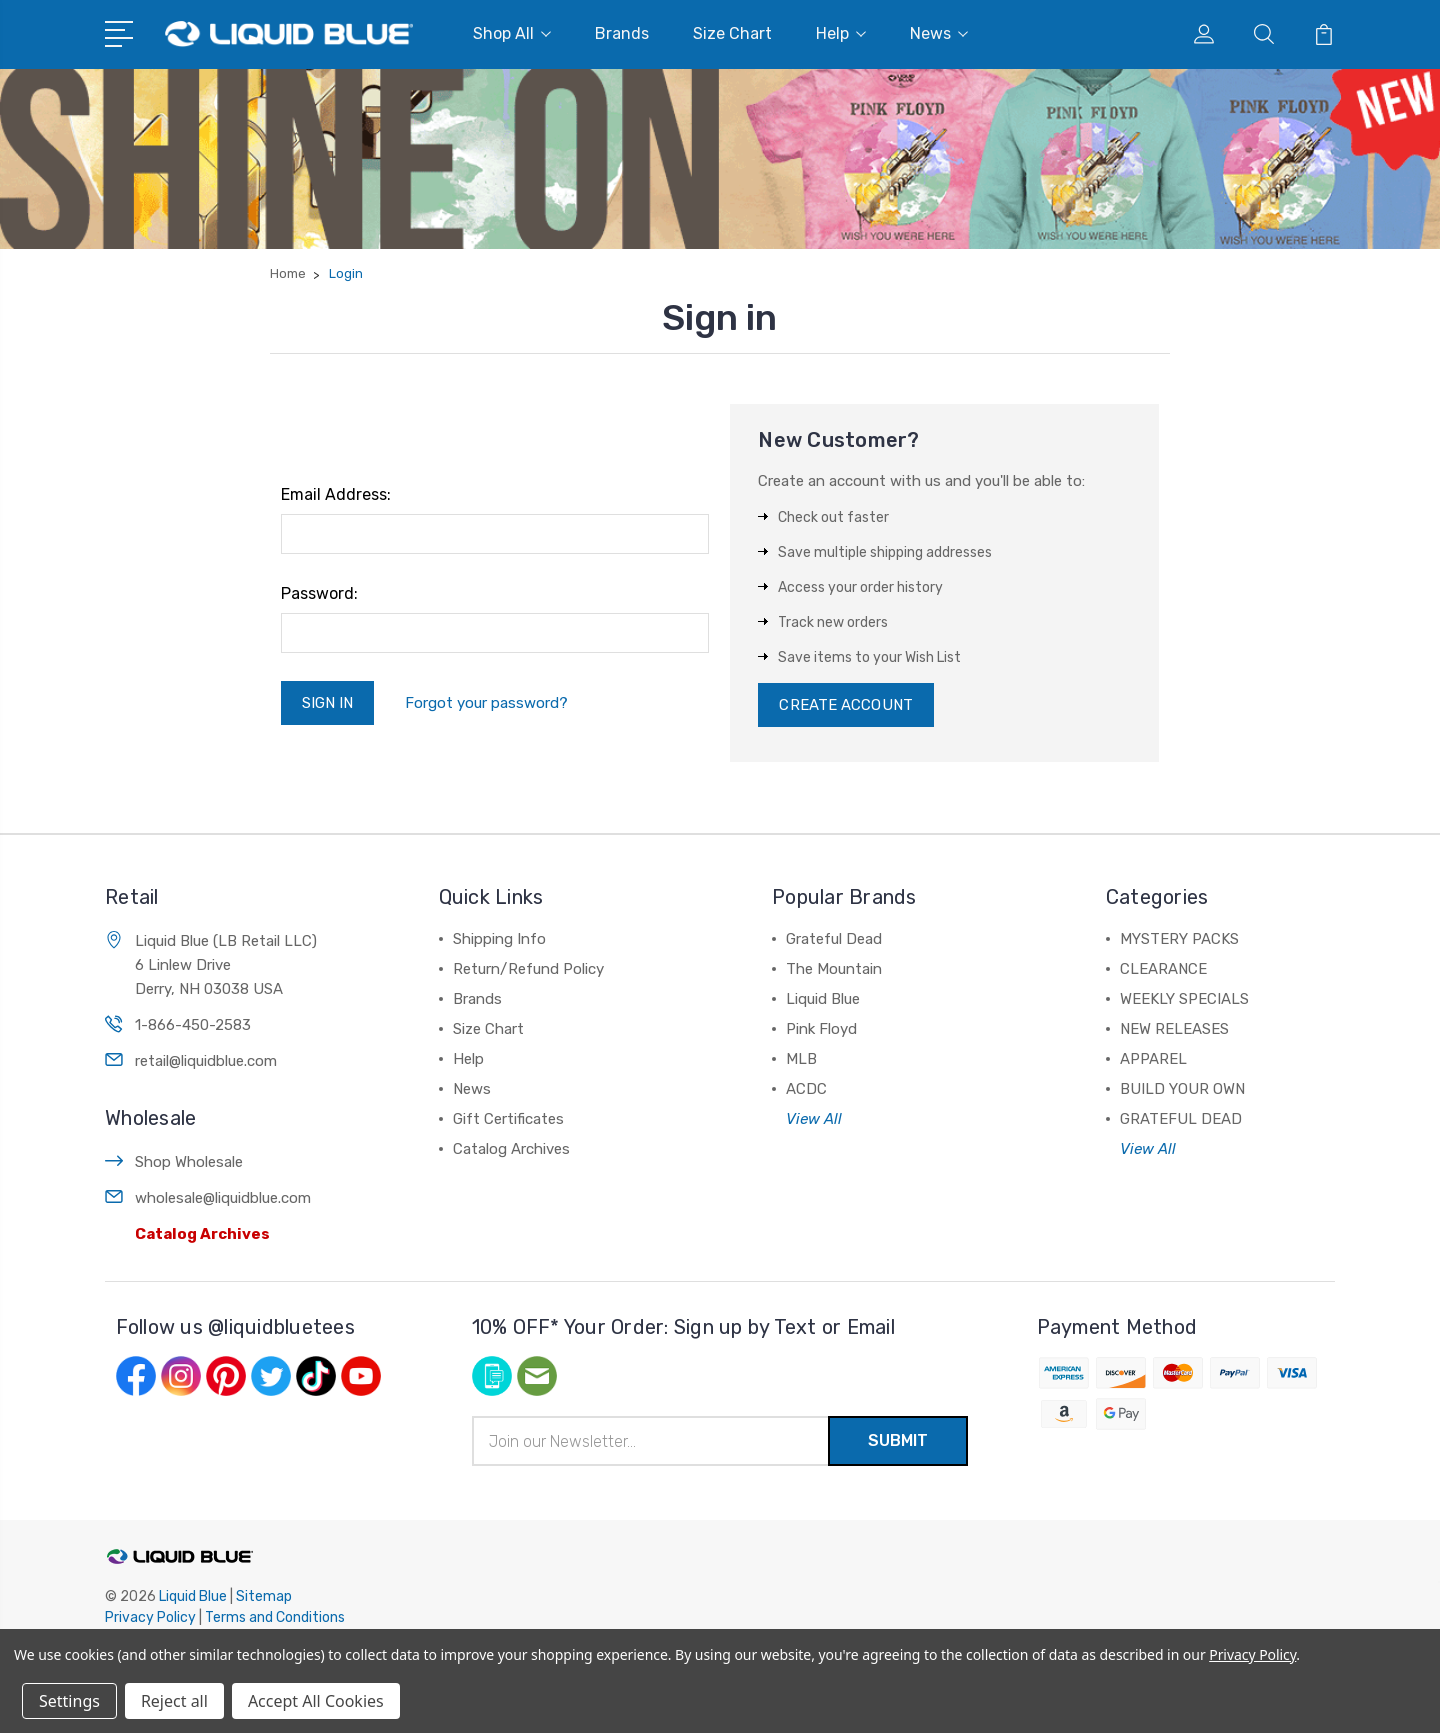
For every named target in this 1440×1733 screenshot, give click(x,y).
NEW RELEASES (1174, 1029)
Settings (69, 1701)
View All (814, 1119)
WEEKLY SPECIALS (1184, 999)
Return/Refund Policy (528, 969)
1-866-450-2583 (193, 1025)
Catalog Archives (202, 1234)
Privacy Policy (150, 1617)
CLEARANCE (1163, 969)
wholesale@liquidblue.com (223, 1198)
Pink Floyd (821, 1029)
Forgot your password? (486, 703)
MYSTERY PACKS (1179, 939)
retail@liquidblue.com (206, 1061)
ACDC (806, 1089)
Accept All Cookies (316, 1701)
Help (841, 33)
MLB (801, 1059)
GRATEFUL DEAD (1181, 1119)
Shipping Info (499, 939)
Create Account (845, 705)
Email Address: (336, 494)
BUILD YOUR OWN (1182, 1089)
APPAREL (1153, 1059)
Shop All (512, 33)
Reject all (174, 1701)
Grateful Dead (834, 939)
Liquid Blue (823, 999)
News (939, 33)
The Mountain (834, 969)
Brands (622, 33)
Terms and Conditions (275, 1617)
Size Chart (732, 33)
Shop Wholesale (189, 1162)
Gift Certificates (508, 1119)
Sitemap (264, 1596)
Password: (319, 593)
